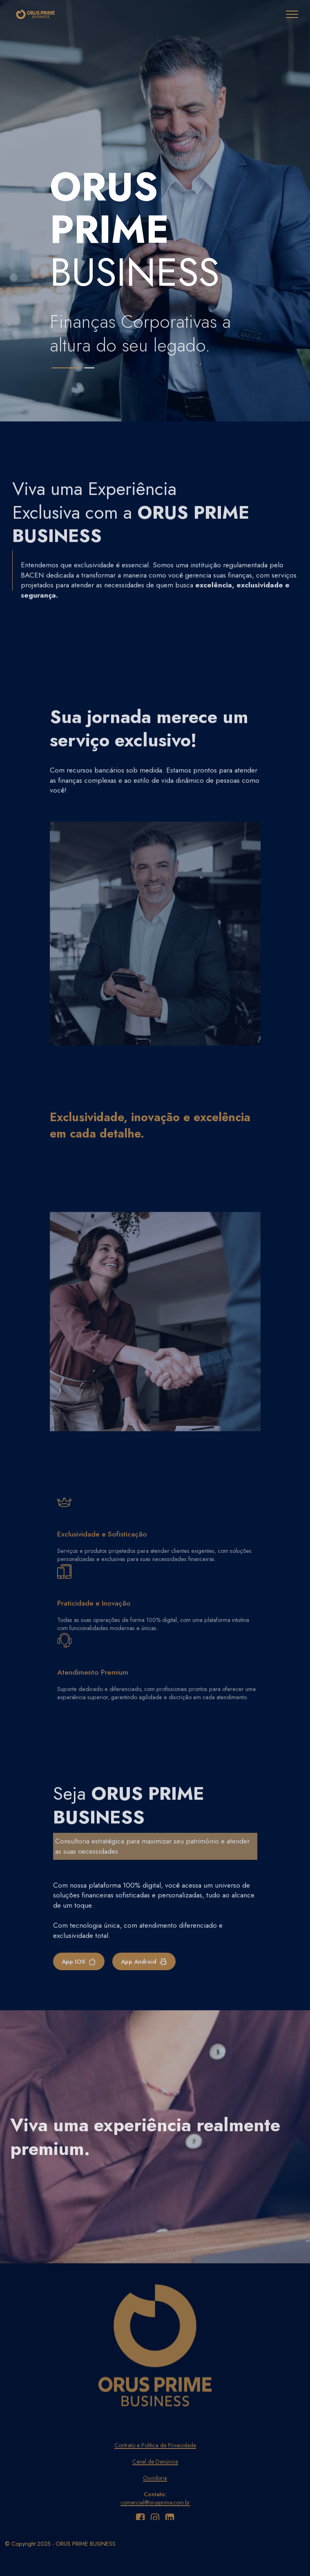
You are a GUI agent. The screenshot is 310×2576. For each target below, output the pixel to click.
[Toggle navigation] (292, 14)
